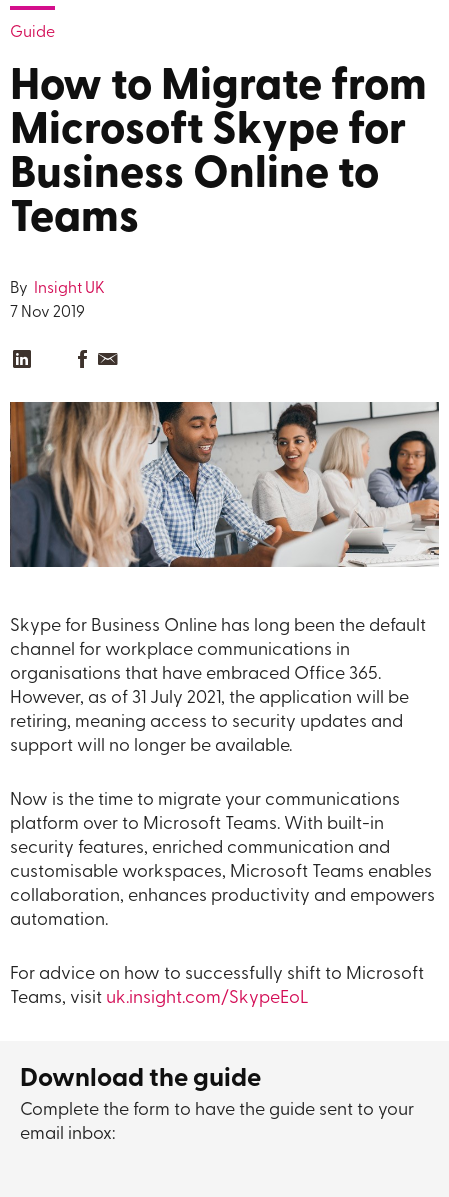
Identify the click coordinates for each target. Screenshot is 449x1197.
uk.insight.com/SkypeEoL (207, 998)
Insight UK (68, 289)
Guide (32, 33)
